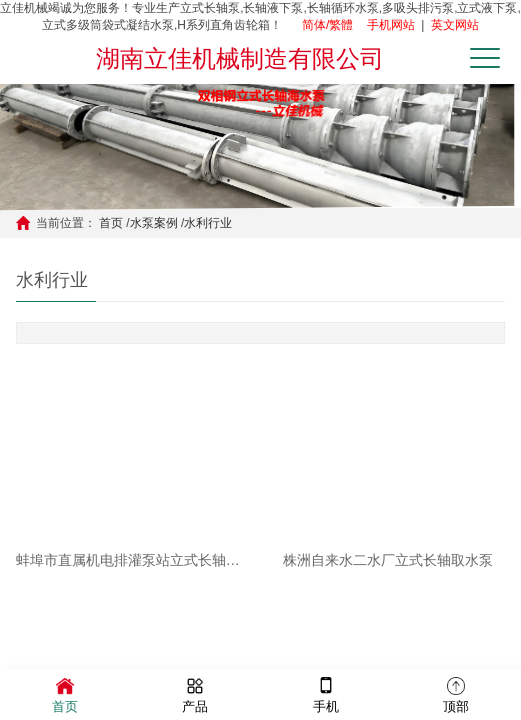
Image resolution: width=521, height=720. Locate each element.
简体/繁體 (327, 25)
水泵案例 (154, 223)
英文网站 (455, 25)
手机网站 (391, 25)
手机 (326, 693)
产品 (195, 693)
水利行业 (208, 223)
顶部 (456, 693)
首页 (111, 223)
